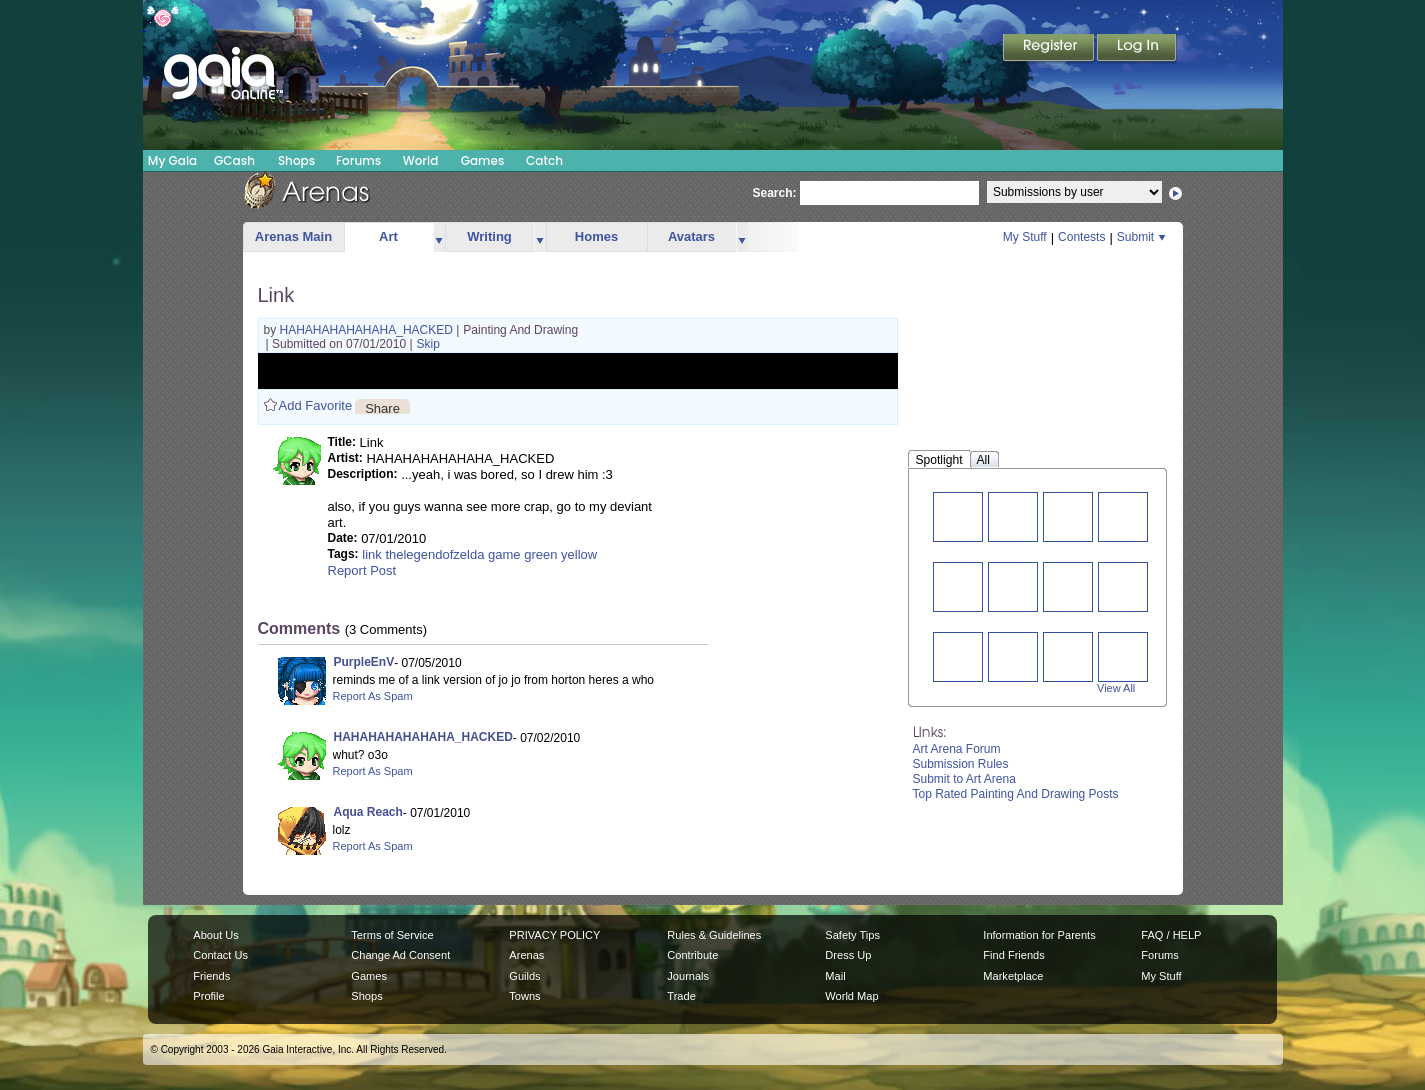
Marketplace (1013, 976)
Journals (688, 976)
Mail (835, 976)
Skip (428, 344)
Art (388, 236)
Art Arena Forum (957, 749)
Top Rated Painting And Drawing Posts (1016, 794)
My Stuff (1025, 237)
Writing (489, 236)
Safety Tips (852, 935)
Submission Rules (961, 764)
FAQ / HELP (1171, 935)
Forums (358, 160)
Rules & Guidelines (714, 935)
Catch (544, 160)
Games (483, 160)
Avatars (691, 236)
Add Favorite (316, 405)
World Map (851, 996)
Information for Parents (1039, 935)
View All (1116, 688)
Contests (1081, 237)
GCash (234, 160)
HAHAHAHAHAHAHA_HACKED (368, 330)
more (439, 237)
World (421, 160)
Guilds (524, 976)
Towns (524, 996)
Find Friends (1013, 955)
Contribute (692, 955)
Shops (296, 160)
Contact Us (220, 955)
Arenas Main (293, 236)
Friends (211, 976)
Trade (681, 996)
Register (1050, 49)
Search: (775, 193)
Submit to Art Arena (964, 779)
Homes (596, 236)
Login (1137, 49)
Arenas (526, 955)
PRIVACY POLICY (554, 935)
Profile (208, 996)
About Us (215, 935)
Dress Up (848, 955)
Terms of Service (392, 935)
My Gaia (172, 160)
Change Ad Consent (400, 955)
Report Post (362, 570)
